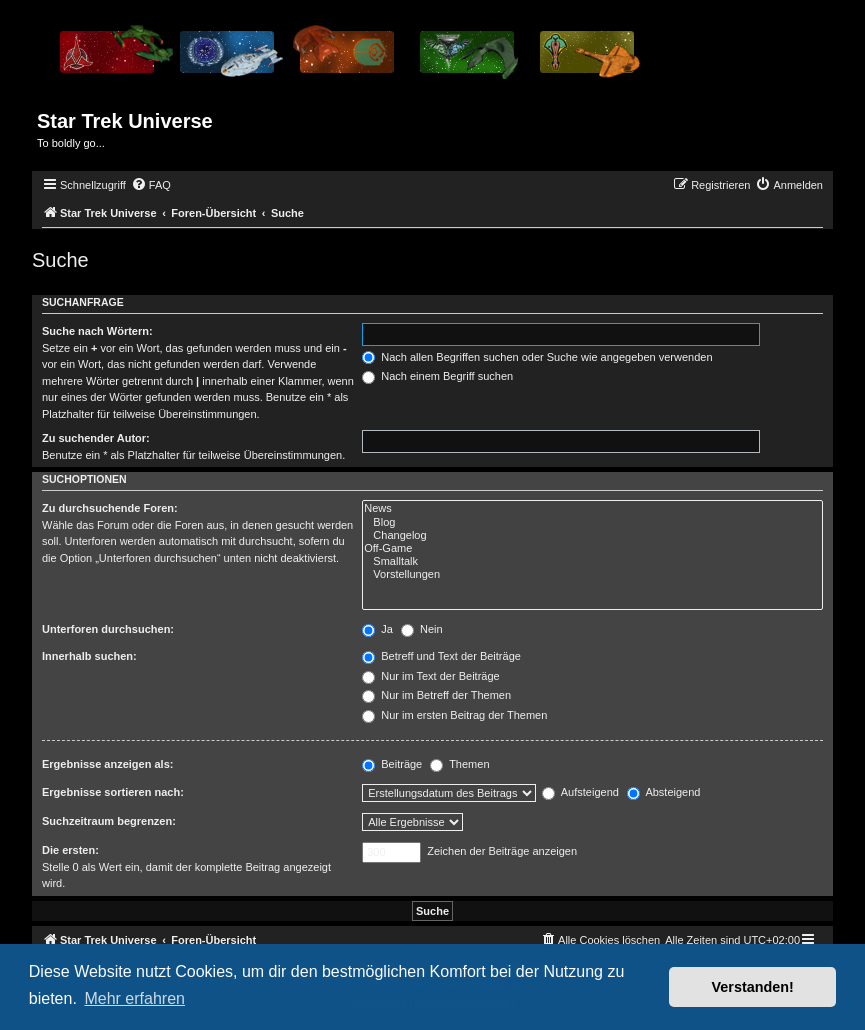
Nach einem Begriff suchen (437, 376)
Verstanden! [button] (753, 987)
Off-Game (592, 548)
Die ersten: (70, 850)
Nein (422, 629)
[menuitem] (151, 185)
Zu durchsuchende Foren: (110, 508)
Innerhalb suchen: (89, 656)
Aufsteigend (580, 792)
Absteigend (664, 792)
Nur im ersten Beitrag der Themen (454, 715)
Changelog (592, 535)
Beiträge (392, 764)
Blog (592, 522)
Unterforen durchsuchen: (108, 629)
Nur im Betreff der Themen (436, 695)
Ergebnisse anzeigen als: (107, 764)
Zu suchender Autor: (96, 438)
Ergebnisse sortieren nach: (113, 792)
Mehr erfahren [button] (134, 998)
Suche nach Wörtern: (97, 331)
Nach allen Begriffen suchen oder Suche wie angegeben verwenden (537, 357)
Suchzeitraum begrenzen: (109, 821)
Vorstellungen (592, 574)
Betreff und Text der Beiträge (441, 656)
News (592, 508)
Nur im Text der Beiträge (430, 676)
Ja (377, 629)
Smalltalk (592, 561)
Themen (459, 764)
